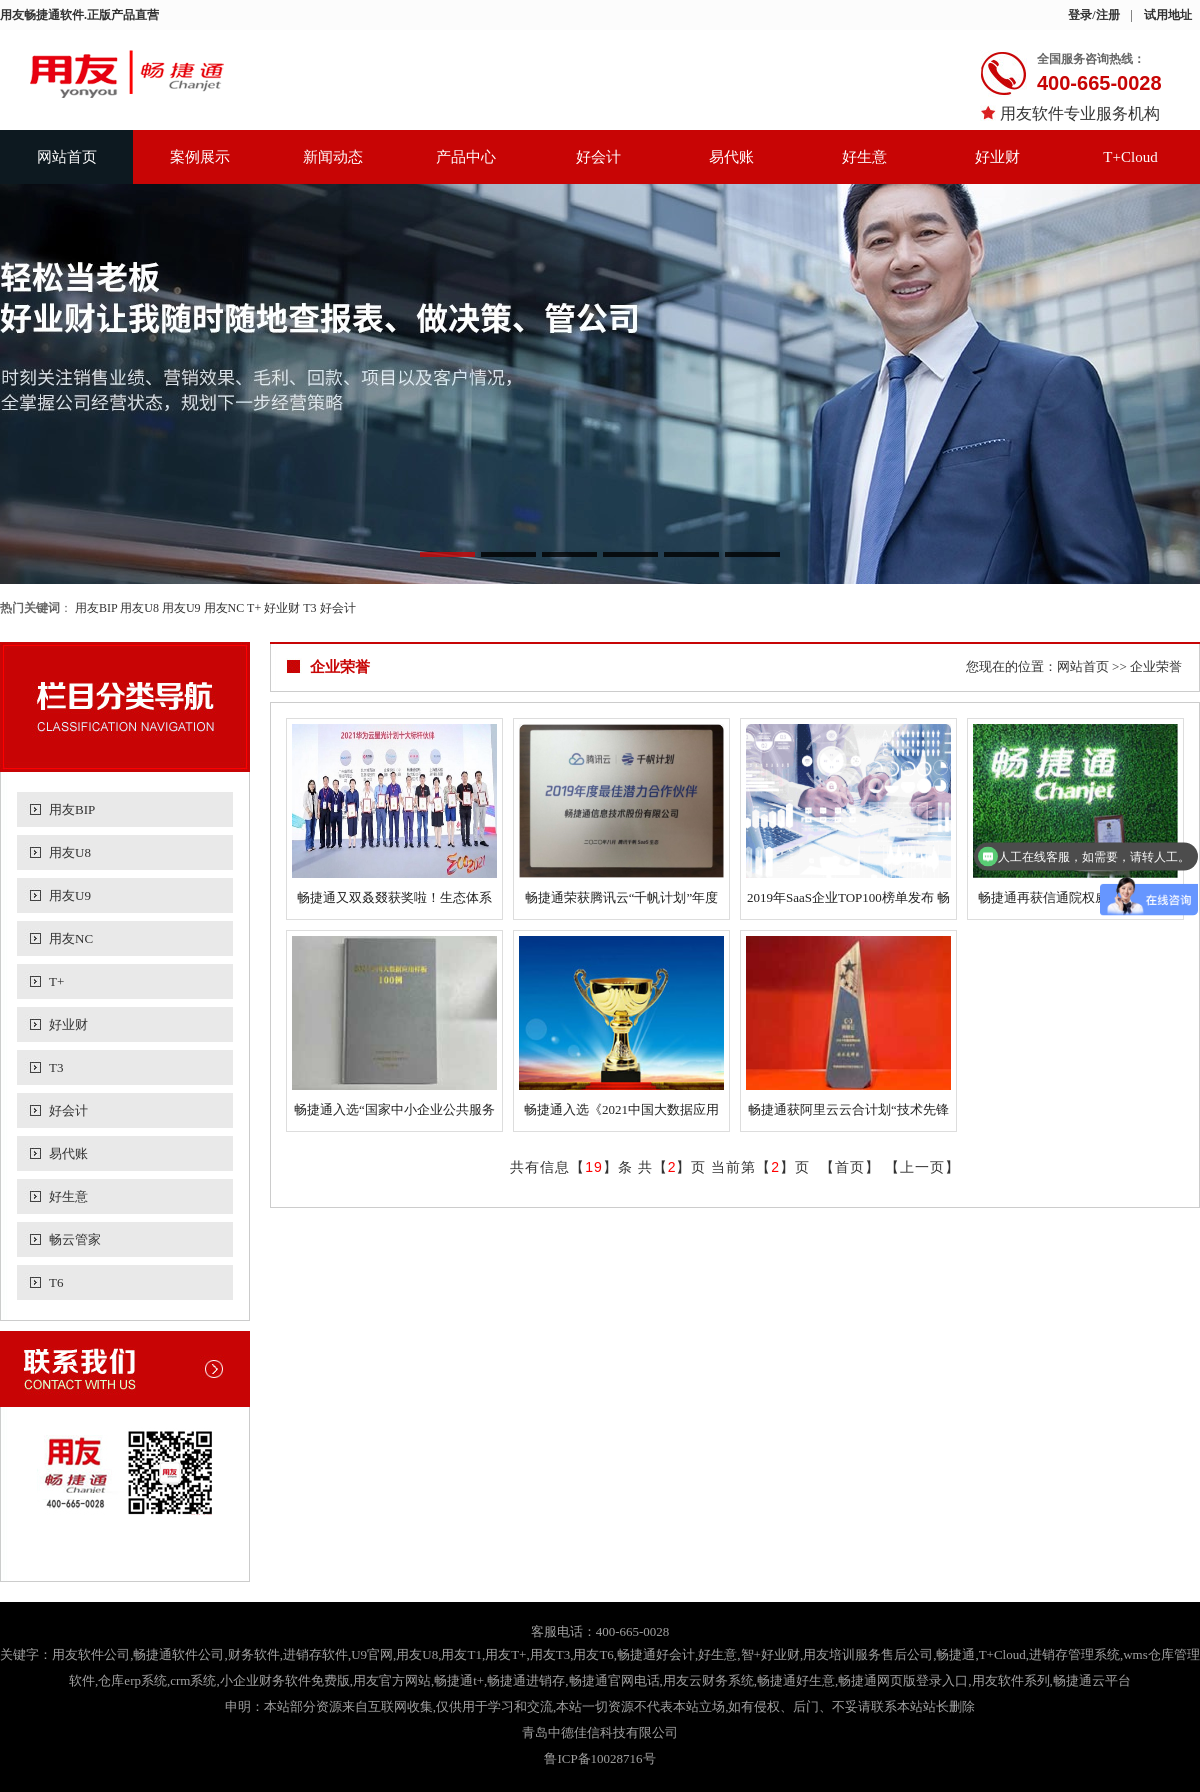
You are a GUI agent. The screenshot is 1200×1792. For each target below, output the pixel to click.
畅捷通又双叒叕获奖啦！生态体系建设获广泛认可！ (394, 901)
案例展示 (200, 157)
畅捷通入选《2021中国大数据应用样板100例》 (621, 1113)
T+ (254, 608)
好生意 (864, 157)
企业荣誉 (1156, 666)
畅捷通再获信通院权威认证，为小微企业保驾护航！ (1075, 901)
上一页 (922, 1167)
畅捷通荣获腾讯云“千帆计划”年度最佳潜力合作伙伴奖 (622, 901)
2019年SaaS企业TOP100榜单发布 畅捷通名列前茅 (848, 901)
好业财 (997, 157)
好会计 (598, 157)
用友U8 (139, 608)
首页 (850, 1167)
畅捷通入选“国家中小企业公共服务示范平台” (394, 1113)
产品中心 (466, 157)
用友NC (224, 608)
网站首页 (67, 157)
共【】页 (672, 1167)
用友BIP (96, 608)
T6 (56, 1282)
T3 (309, 608)
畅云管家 (75, 1239)
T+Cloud (1130, 157)
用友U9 (181, 608)
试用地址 (1168, 15)
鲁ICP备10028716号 (599, 1758)
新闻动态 (333, 157)
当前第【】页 (760, 1167)
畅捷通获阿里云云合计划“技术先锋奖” (848, 1113)
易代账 (731, 157)
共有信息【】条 (571, 1167)
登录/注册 (1093, 15)
